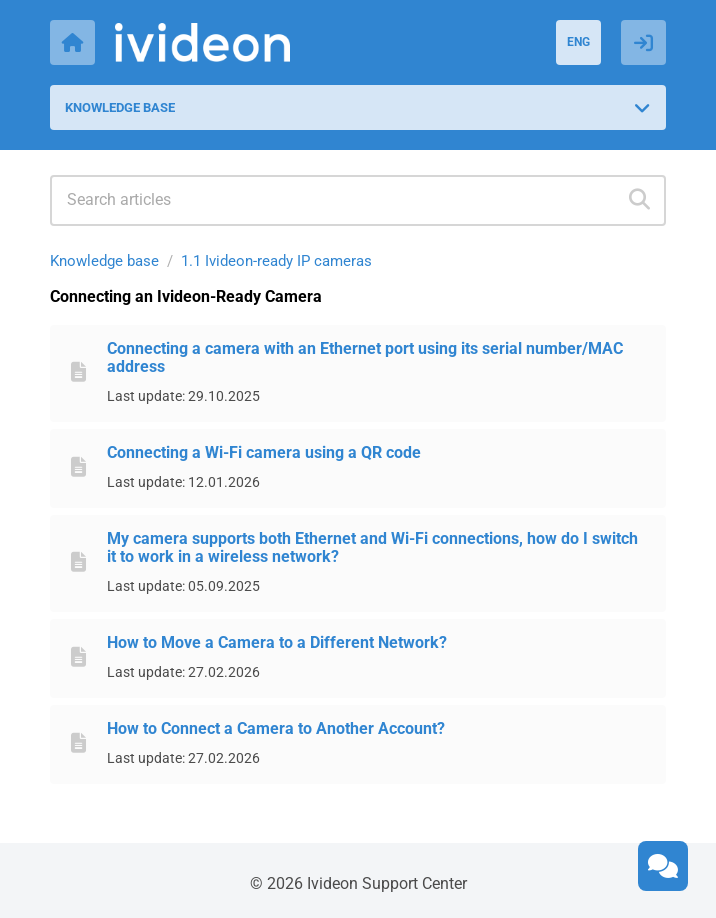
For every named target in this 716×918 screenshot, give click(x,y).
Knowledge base (104, 261)
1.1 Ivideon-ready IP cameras (276, 261)
